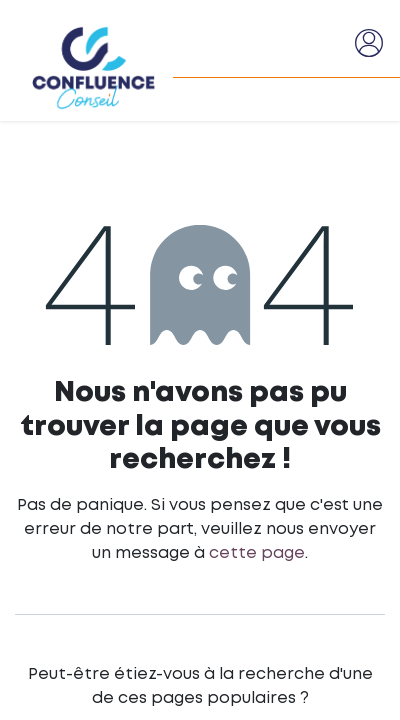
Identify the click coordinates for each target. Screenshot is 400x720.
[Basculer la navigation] (331, 43)
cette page (257, 553)
